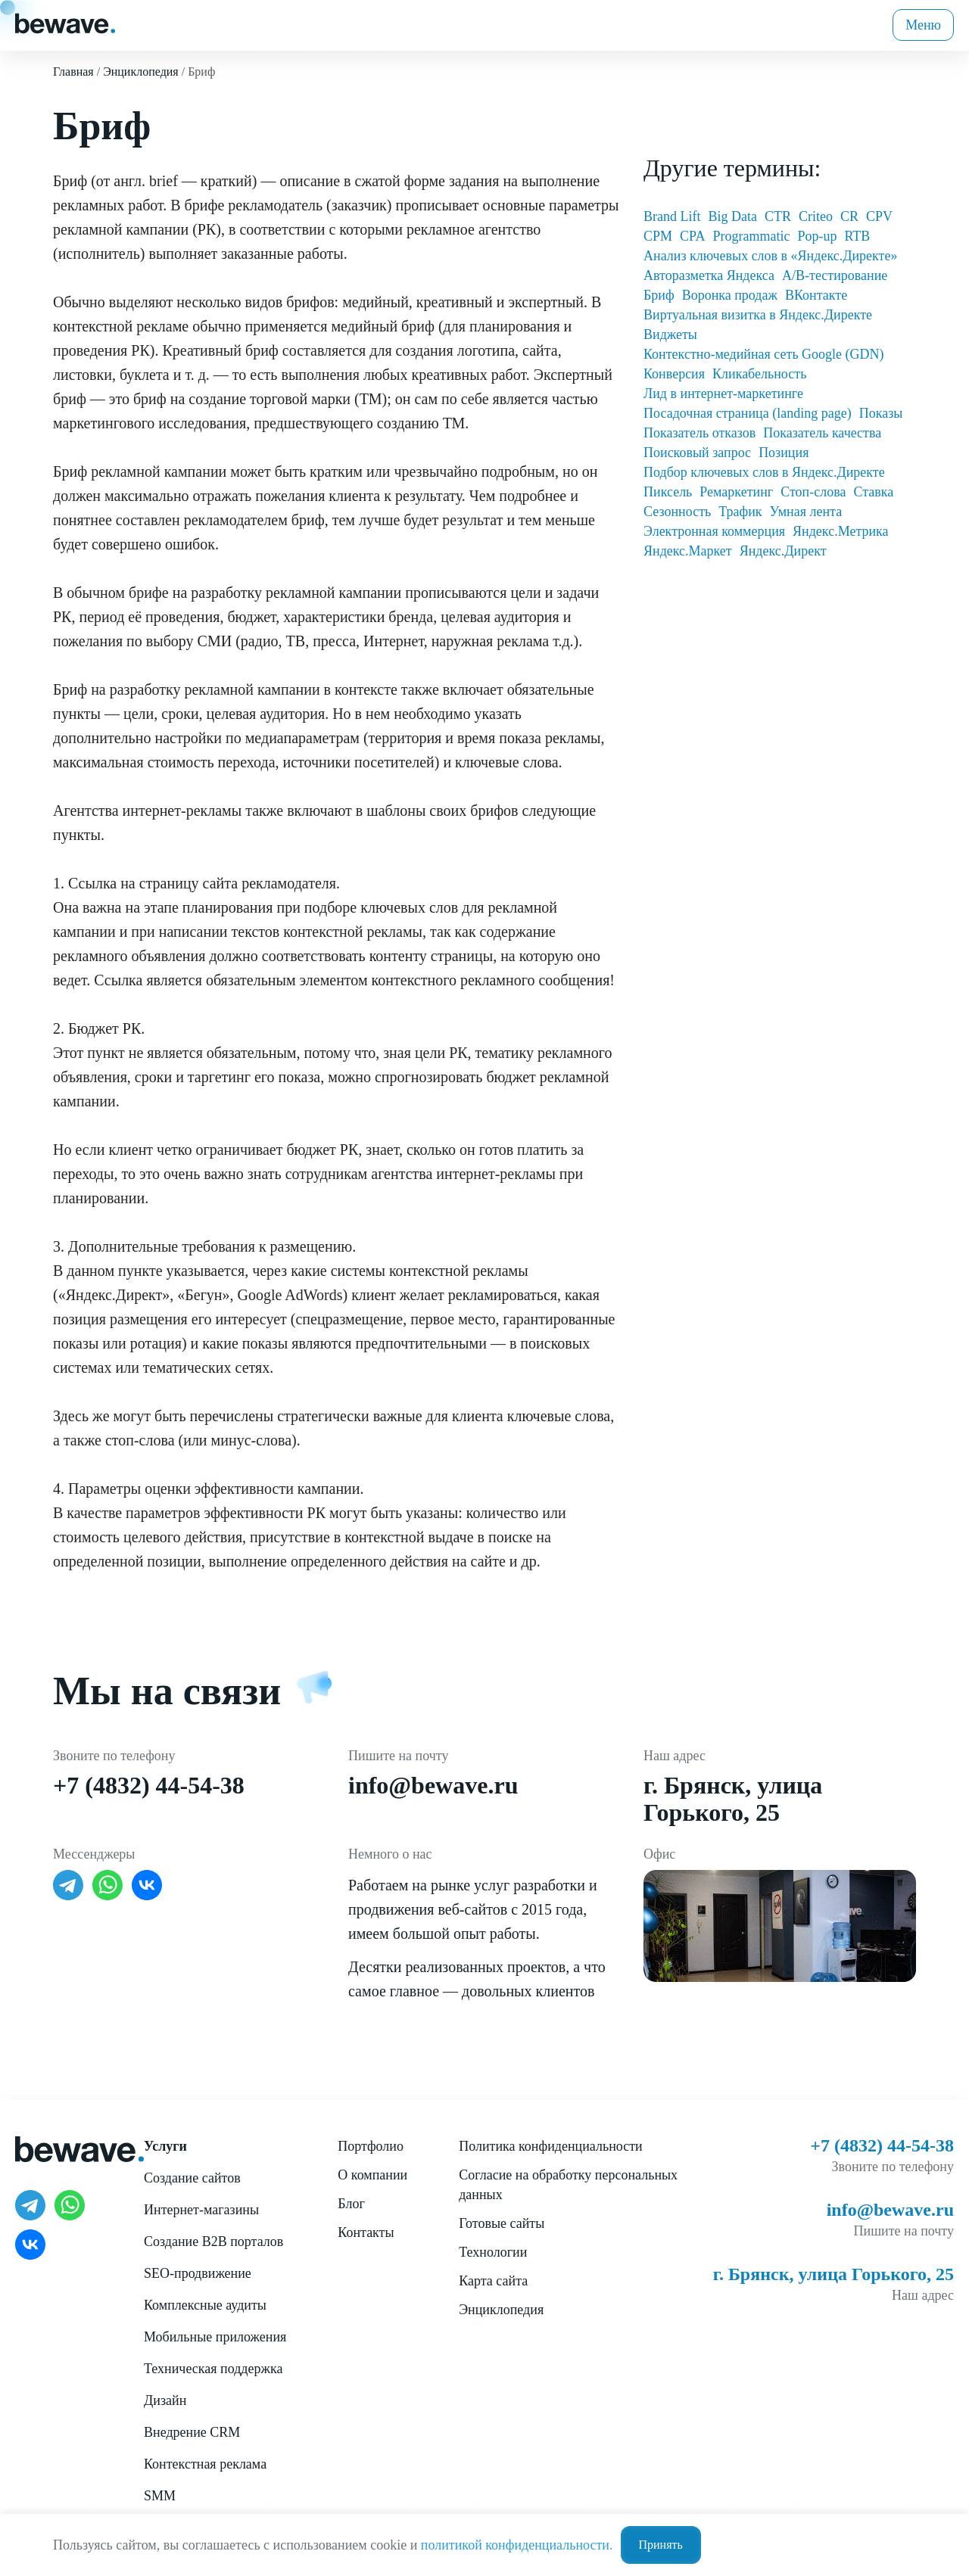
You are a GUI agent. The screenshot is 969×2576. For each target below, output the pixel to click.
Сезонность (677, 511)
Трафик (740, 511)
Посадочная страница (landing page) (747, 413)
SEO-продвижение (197, 2273)
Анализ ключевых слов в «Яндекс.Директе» (770, 255)
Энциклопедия (501, 2309)
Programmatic (751, 236)
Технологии (493, 2252)
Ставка (873, 491)
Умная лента (806, 511)
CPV (879, 216)
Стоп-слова (813, 491)
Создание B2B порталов (213, 2241)
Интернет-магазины (201, 2209)
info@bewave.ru (433, 1785)
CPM (657, 236)
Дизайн (165, 2400)
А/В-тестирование (834, 275)
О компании (372, 2174)
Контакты (366, 2232)
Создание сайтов (192, 2178)
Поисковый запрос (697, 452)
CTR (778, 216)
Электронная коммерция (714, 531)
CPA (692, 236)
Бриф (659, 295)
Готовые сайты (501, 2223)
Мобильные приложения (215, 2336)
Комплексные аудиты (205, 2305)
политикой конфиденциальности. (517, 2545)
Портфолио (370, 2146)
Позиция (784, 452)
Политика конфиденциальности (551, 2146)
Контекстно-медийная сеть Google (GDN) (763, 354)
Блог (351, 2203)
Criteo (816, 216)
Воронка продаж (729, 295)
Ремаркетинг (736, 491)
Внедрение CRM (192, 2432)
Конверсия (674, 373)
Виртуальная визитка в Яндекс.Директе (757, 314)
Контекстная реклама (205, 2464)
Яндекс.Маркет (687, 550)
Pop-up (817, 236)
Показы (881, 413)
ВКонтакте (816, 295)
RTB (857, 236)
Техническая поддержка (213, 2368)
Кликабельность (759, 373)
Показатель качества (822, 432)
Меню (923, 25)
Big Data (732, 216)
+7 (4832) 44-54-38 (149, 1785)
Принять (661, 2544)
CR (849, 216)
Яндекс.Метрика (841, 531)
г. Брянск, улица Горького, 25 (732, 1799)
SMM (160, 2495)
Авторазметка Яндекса (708, 275)
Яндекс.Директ (783, 550)
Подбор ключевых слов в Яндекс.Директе (764, 472)
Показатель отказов (699, 432)
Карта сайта (493, 2280)
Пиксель (667, 491)
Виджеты (670, 334)
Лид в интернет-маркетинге (723, 393)
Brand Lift (671, 216)
